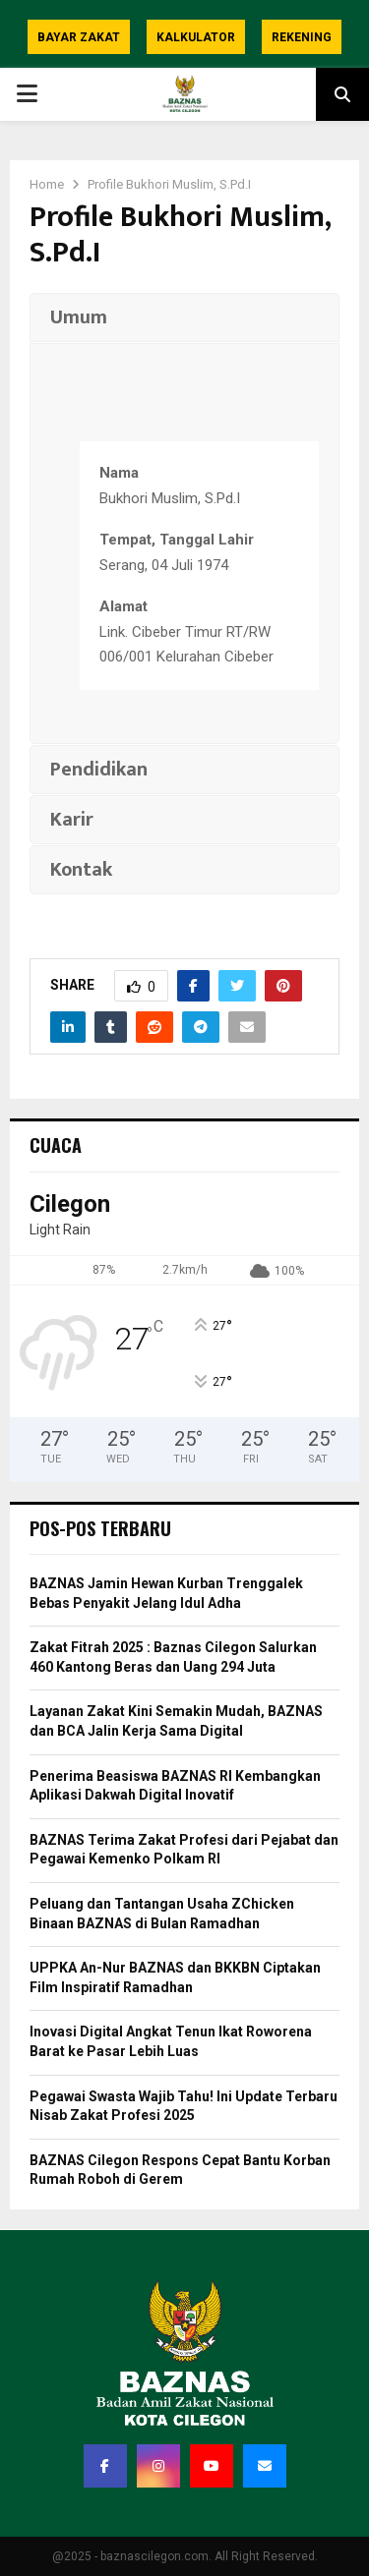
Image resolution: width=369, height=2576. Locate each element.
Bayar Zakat (78, 37)
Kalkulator (195, 37)
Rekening (302, 37)
